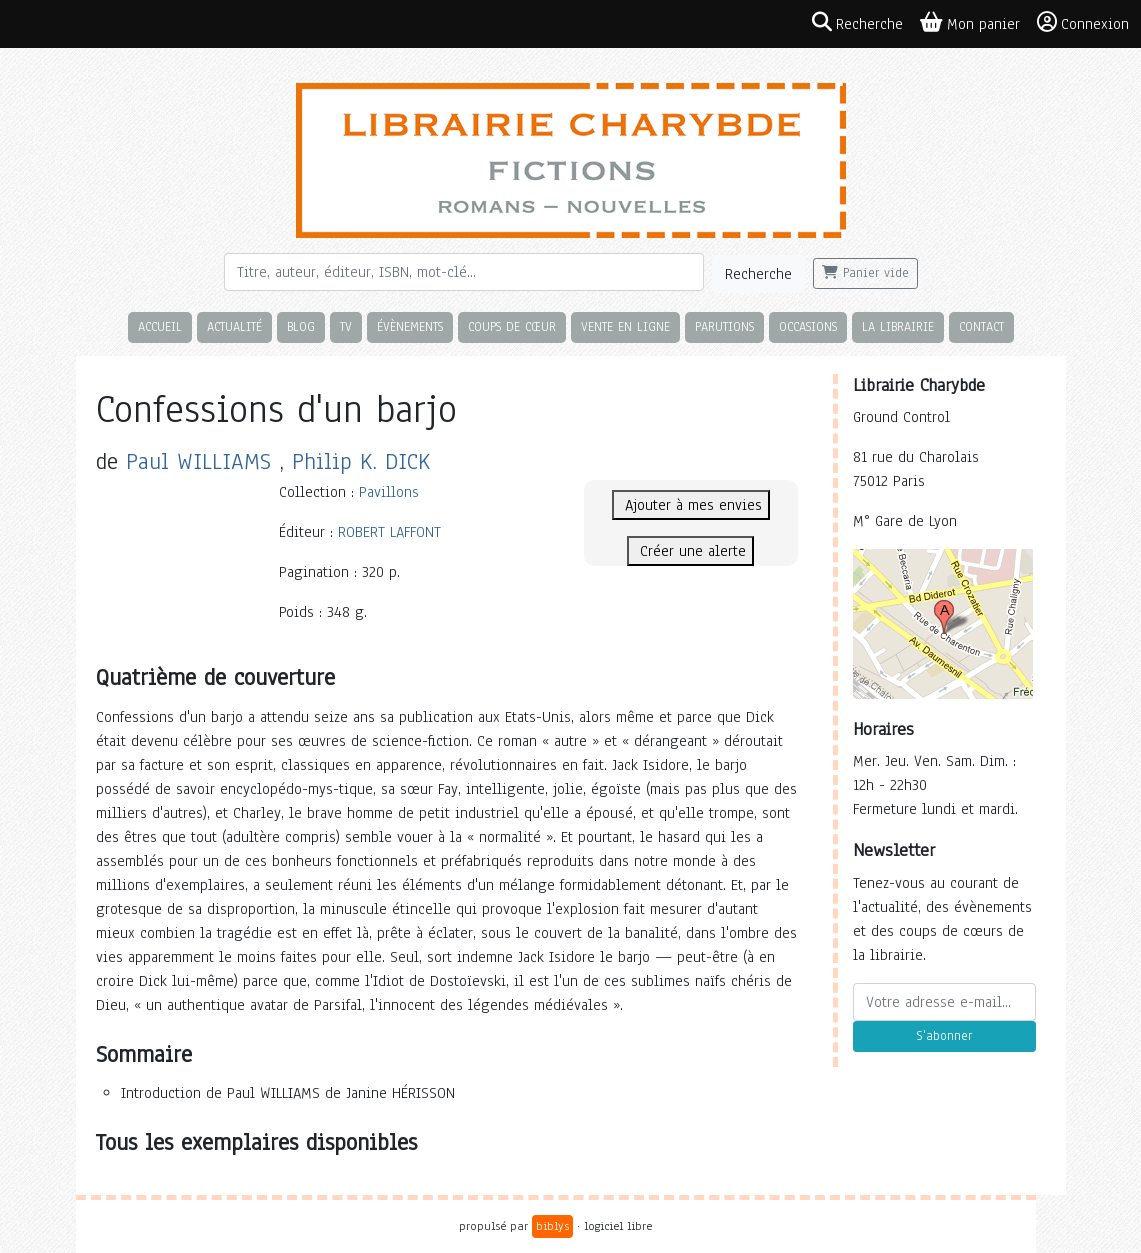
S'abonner (944, 1036)
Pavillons (389, 492)
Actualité (234, 326)
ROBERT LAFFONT (389, 532)
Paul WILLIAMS (198, 461)
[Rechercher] (464, 272)
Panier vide (865, 273)
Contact (981, 326)
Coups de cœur (512, 326)
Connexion (1083, 23)
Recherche (758, 274)
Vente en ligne (625, 326)
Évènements (410, 326)
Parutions (724, 326)
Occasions (808, 326)
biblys (552, 1226)
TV (346, 326)
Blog (301, 326)
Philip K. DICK (361, 461)
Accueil (160, 326)
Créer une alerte (690, 551)
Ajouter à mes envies (691, 505)
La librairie (898, 326)
